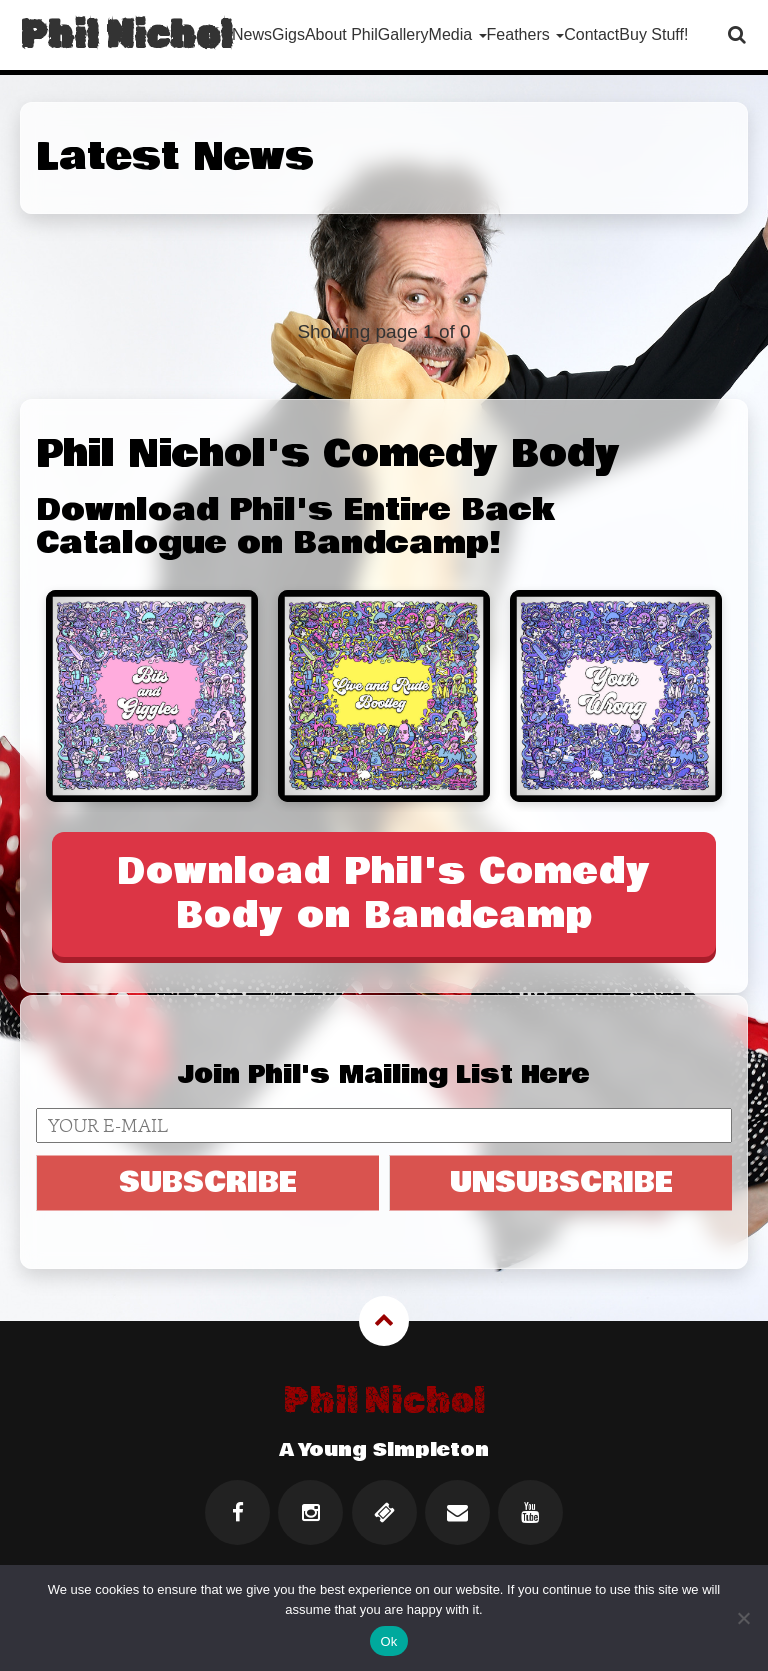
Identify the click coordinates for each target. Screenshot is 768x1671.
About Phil (341, 34)
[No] (743, 1618)
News (252, 34)
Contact (591, 34)
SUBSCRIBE (208, 1182)
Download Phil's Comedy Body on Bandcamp (384, 893)
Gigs (288, 34)
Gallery (403, 34)
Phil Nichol (126, 35)
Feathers (526, 34)
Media (458, 34)
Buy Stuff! (653, 34)
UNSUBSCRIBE (561, 1182)
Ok (388, 1641)
